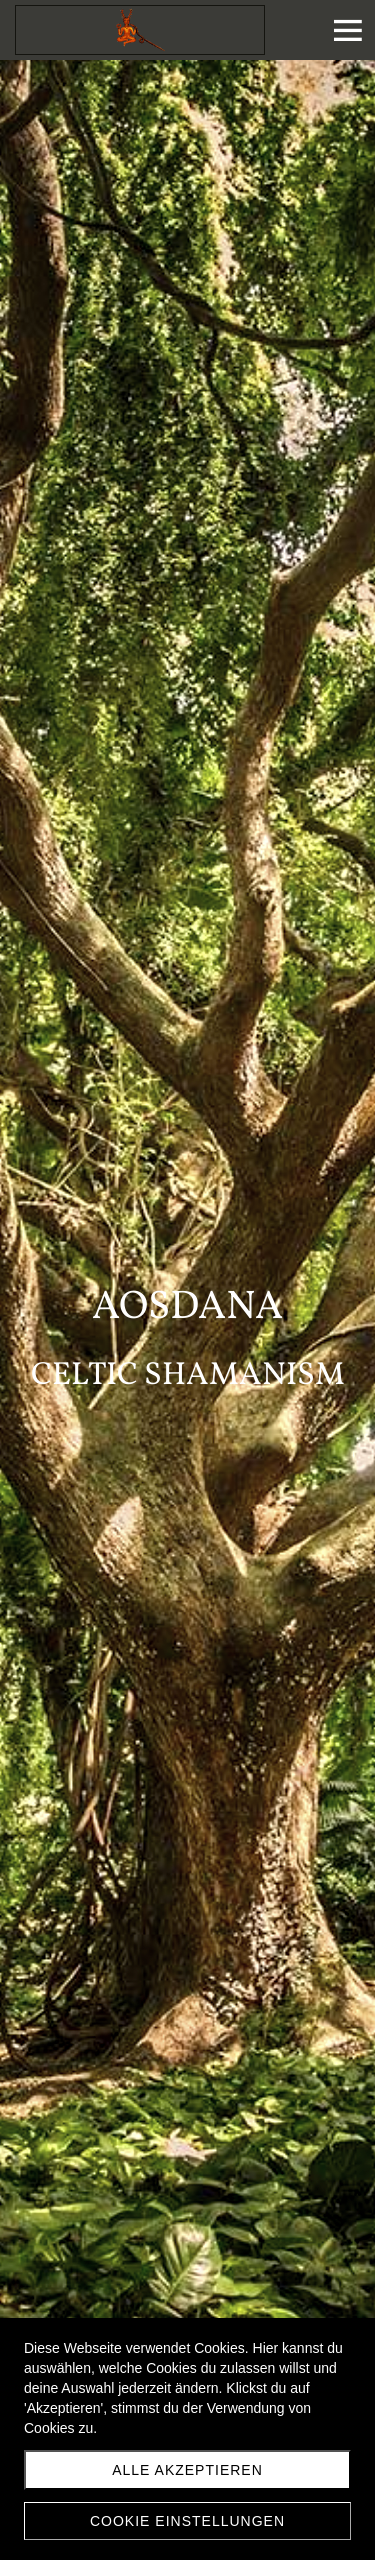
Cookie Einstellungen (187, 2521)
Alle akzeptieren (187, 2470)
